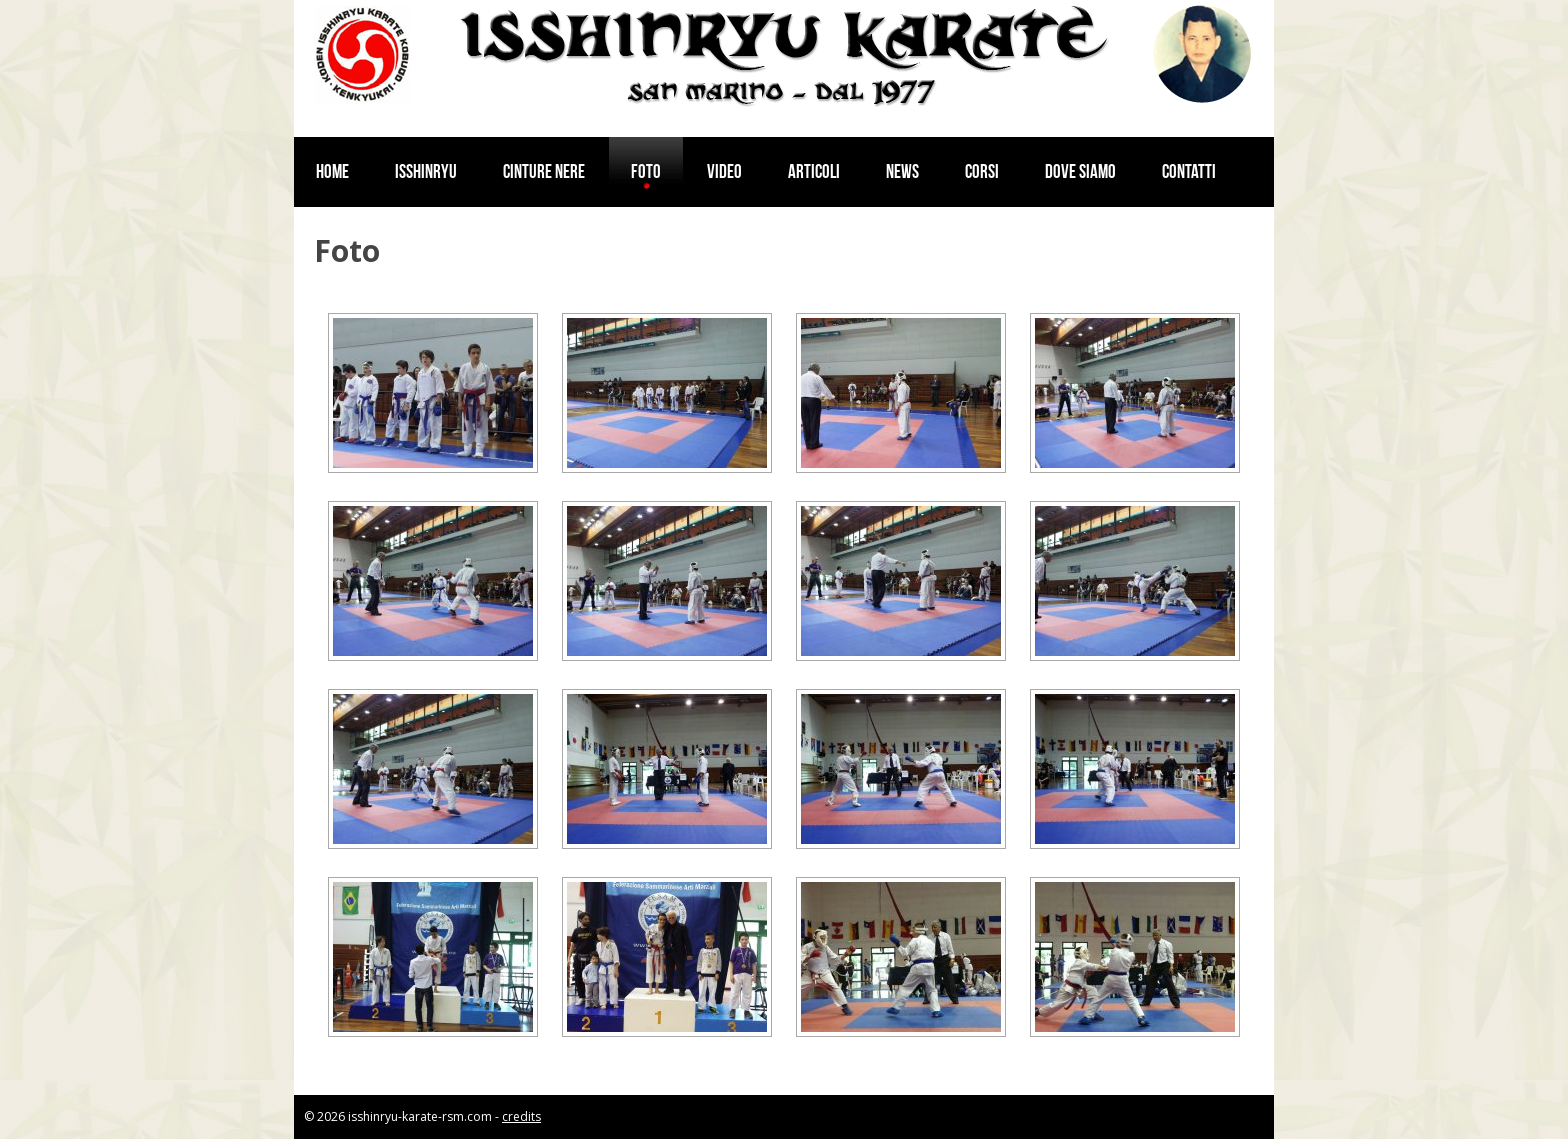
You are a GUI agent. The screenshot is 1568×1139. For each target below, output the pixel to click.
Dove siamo (1080, 171)
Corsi (982, 171)
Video (724, 171)
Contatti (1189, 171)
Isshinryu (426, 171)
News (902, 171)
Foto (646, 171)
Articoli (814, 171)
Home (332, 171)
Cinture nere (544, 171)
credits (521, 1116)
